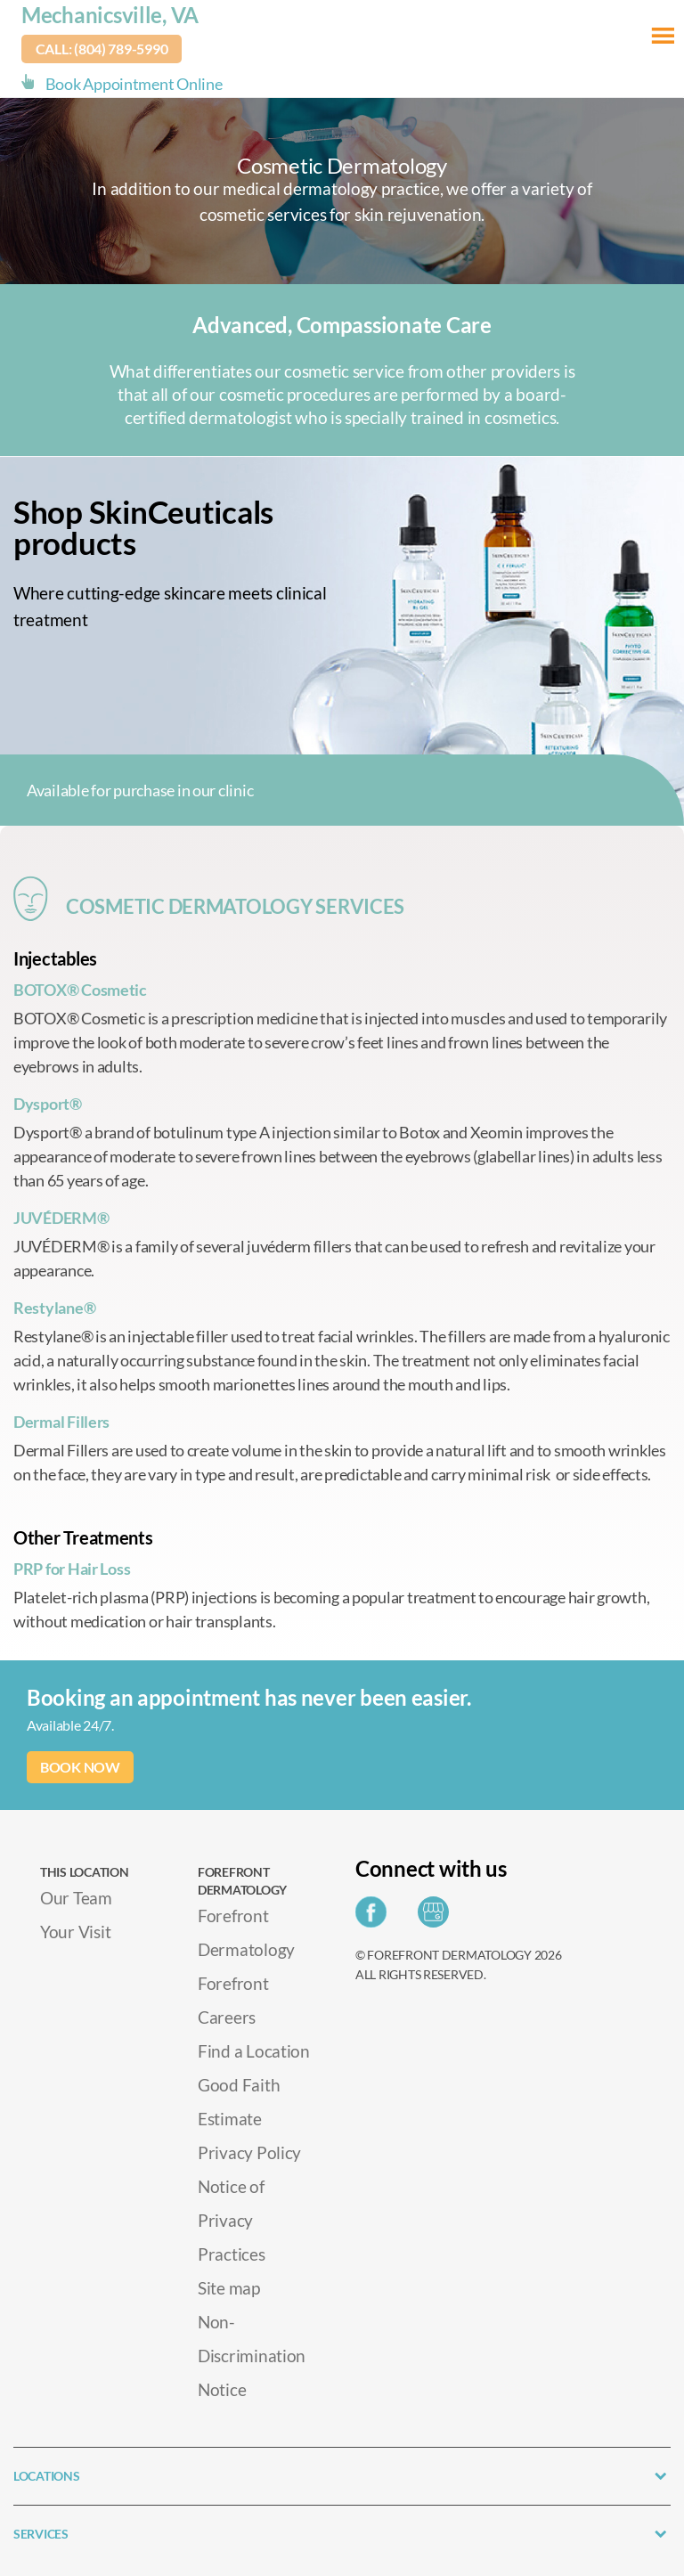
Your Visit (75, 1931)
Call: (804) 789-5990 (102, 48)
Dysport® (47, 1103)
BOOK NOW (80, 1766)
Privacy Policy (249, 2152)
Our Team (76, 1897)
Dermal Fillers (61, 1421)
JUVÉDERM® (61, 1217)
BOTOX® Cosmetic (80, 989)
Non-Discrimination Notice (251, 2355)
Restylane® (54, 1307)
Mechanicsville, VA (110, 15)
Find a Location (254, 2051)
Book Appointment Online (134, 84)
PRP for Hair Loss (71, 1568)
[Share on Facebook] (375, 1917)
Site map (229, 2288)
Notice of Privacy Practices (231, 2220)
